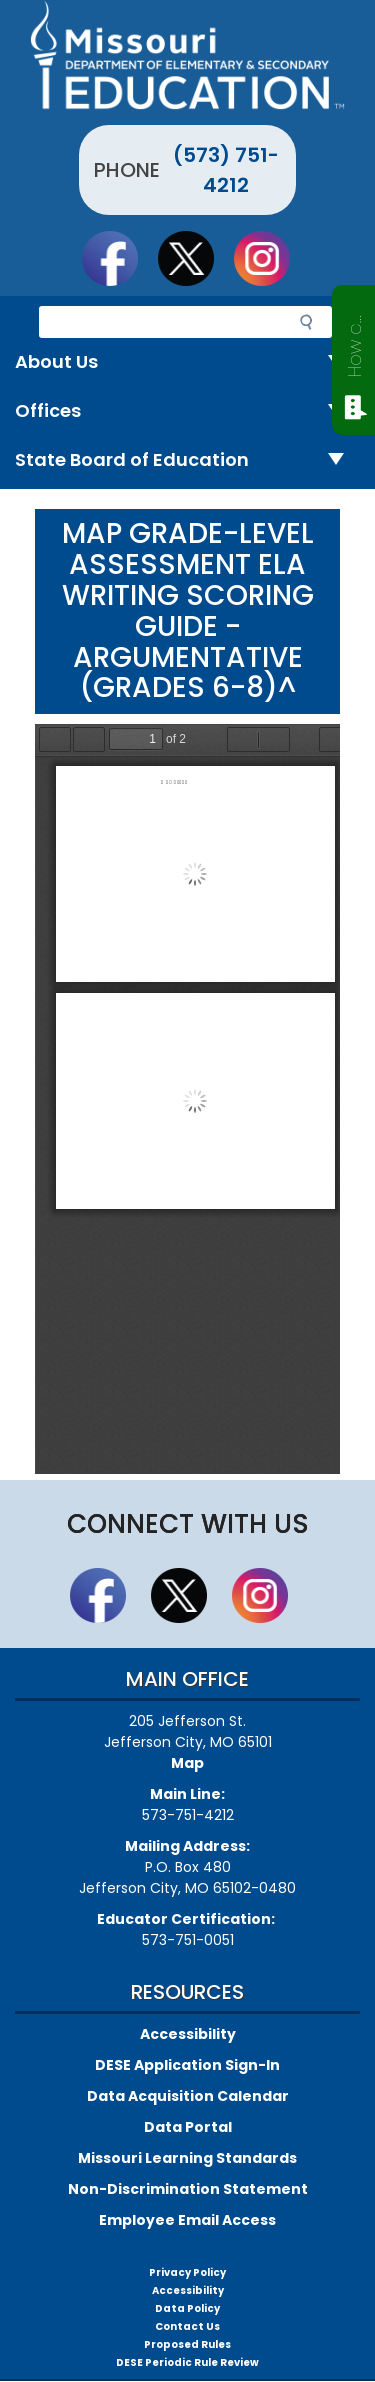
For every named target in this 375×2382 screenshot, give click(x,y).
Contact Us (187, 2326)
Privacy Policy (187, 2272)
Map (187, 1763)
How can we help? (354, 342)
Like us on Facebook (119, 258)
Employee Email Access (187, 2220)
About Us (187, 362)
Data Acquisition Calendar (188, 2096)
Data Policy (187, 2308)
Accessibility (188, 2034)
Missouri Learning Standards (187, 2158)
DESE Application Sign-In (187, 2065)
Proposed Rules (187, 2344)
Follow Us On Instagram (271, 258)
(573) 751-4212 (226, 170)
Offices (187, 411)
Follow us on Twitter (195, 258)
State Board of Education (187, 460)
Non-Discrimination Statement (188, 2189)
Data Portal (188, 2127)
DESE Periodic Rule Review (187, 2362)
